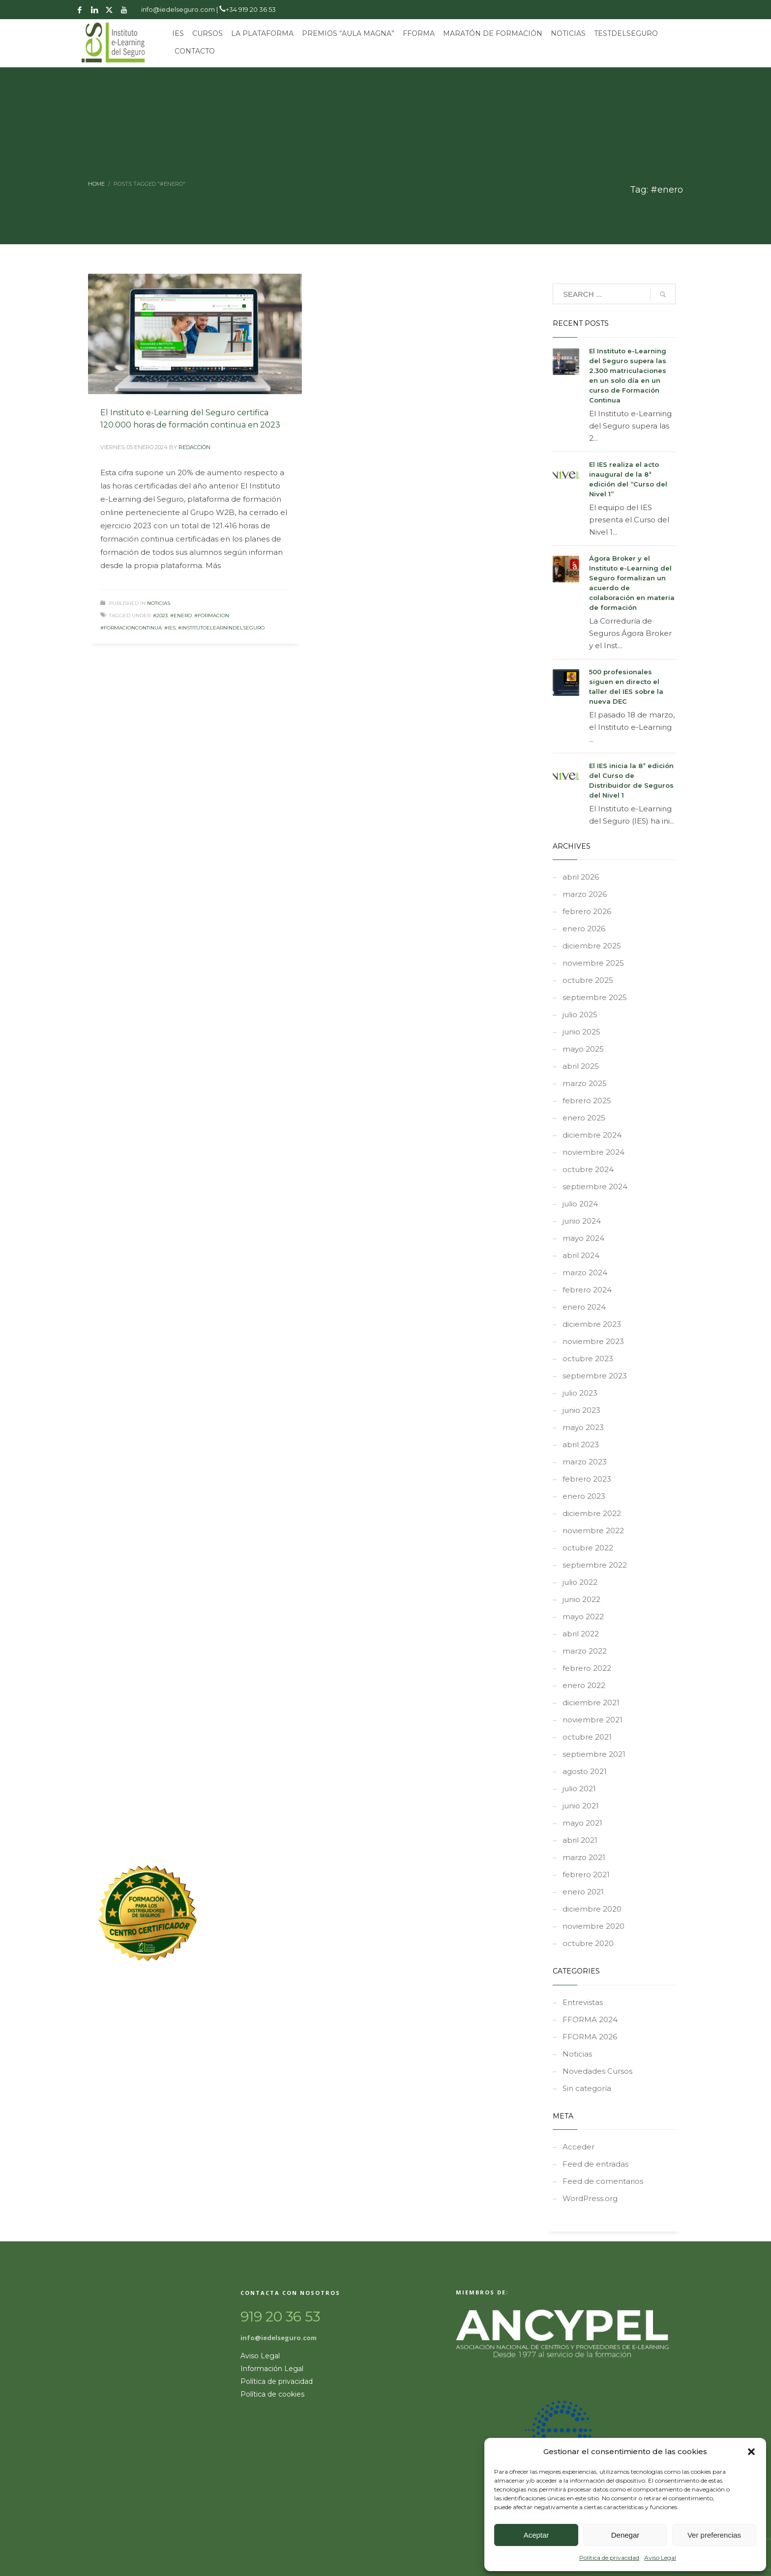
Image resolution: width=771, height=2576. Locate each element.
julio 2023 (580, 1393)
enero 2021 (583, 1891)
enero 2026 (584, 928)
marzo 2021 (584, 1857)
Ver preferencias (714, 2535)
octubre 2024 (588, 1169)
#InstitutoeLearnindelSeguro (221, 628)
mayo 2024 (583, 1238)
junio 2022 (581, 1599)
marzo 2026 (585, 894)
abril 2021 (580, 1840)
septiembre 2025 (595, 997)
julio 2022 (580, 1582)
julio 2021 (579, 1788)
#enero (181, 615)
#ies (170, 628)
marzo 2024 (585, 1272)
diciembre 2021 (591, 1702)
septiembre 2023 (595, 1375)
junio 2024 (582, 1221)
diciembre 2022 (592, 1513)
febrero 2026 (587, 911)
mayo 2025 (583, 1049)
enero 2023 (584, 1496)
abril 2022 (581, 1633)
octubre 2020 (588, 1943)
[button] (751, 2452)
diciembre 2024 (592, 1135)
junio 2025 (581, 1031)
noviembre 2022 (593, 1530)
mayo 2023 (583, 1427)
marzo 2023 (585, 1461)
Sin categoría (587, 2088)
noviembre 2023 (593, 1341)
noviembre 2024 (593, 1152)
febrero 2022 (587, 1668)
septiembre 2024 (595, 1186)
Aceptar (536, 2535)
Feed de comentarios (603, 2181)
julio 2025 (580, 1014)
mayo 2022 (583, 1616)
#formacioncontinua (131, 628)
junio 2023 (581, 1410)
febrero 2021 (586, 1874)
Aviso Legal (660, 2557)
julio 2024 (580, 1203)
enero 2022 (584, 1685)
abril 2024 (581, 1255)
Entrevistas (583, 2002)
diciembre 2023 (592, 1324)
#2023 (160, 615)
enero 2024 (584, 1307)
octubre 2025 (588, 980)
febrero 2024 (587, 1289)
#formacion (211, 615)
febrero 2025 (587, 1100)
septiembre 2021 (594, 1754)
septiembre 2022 (595, 1565)
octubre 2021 (587, 1737)
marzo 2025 (585, 1083)
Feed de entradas (595, 2164)
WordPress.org (590, 2198)
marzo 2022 (585, 1651)
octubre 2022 (588, 1547)
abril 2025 (581, 1066)
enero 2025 (584, 1117)
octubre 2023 (588, 1358)
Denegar (625, 2535)
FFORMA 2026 (590, 2036)
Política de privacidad (609, 2557)
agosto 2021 (585, 1771)
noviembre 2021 (593, 1719)
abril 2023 (581, 1444)
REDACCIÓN (194, 447)
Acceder (578, 2146)
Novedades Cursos (597, 2071)
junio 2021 (581, 1805)
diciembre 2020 (592, 1909)
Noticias (158, 603)
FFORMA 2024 (590, 2019)
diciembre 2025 (592, 945)
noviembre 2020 (593, 1926)
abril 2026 (581, 877)
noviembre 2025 (593, 963)
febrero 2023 (587, 1479)
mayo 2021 (582, 1823)
